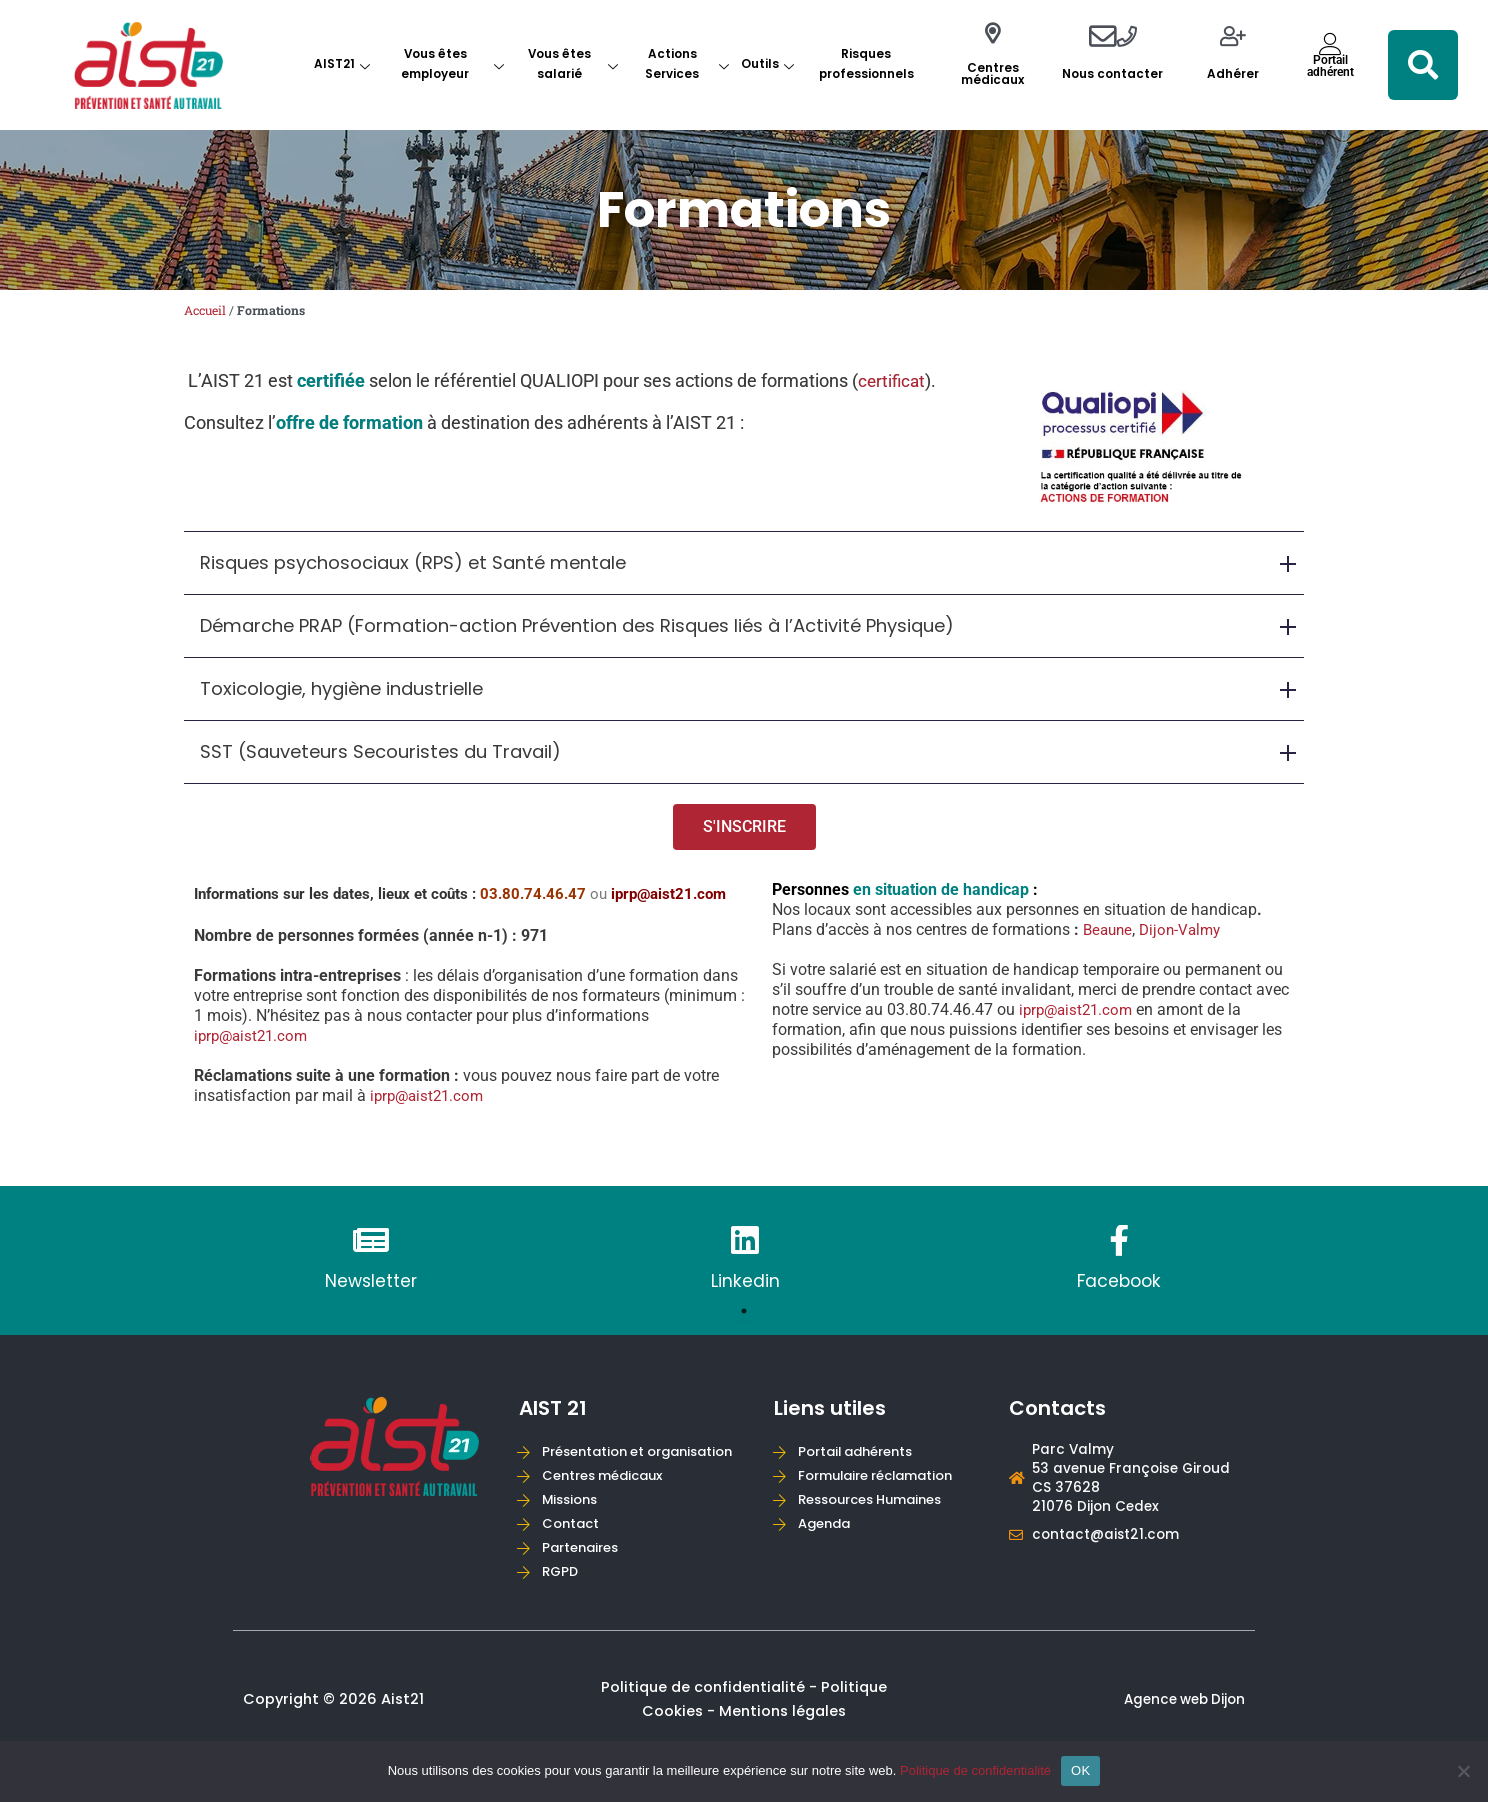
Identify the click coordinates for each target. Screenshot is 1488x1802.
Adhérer (1233, 74)
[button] (1423, 65)
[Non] (1463, 1771)
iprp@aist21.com (256, 1039)
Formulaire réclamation (883, 1472)
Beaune (1109, 933)
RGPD (563, 1596)
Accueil (207, 310)
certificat (893, 381)
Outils (767, 64)
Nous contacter (1112, 74)
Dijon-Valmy (1186, 933)
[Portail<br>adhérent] (1330, 43)
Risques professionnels (866, 64)
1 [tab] (744, 1317)
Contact (574, 1547)
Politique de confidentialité (975, 1770)
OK (1080, 1770)
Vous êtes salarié (573, 64)
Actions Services (687, 64)
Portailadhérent (1330, 66)
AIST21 (342, 64)
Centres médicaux (992, 74)
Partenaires (585, 1571)
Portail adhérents (861, 1448)
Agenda (827, 1522)
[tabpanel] (371, 1265)
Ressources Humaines (877, 1497)
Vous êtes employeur (452, 64)
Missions (574, 1522)
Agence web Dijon (1180, 1727)
